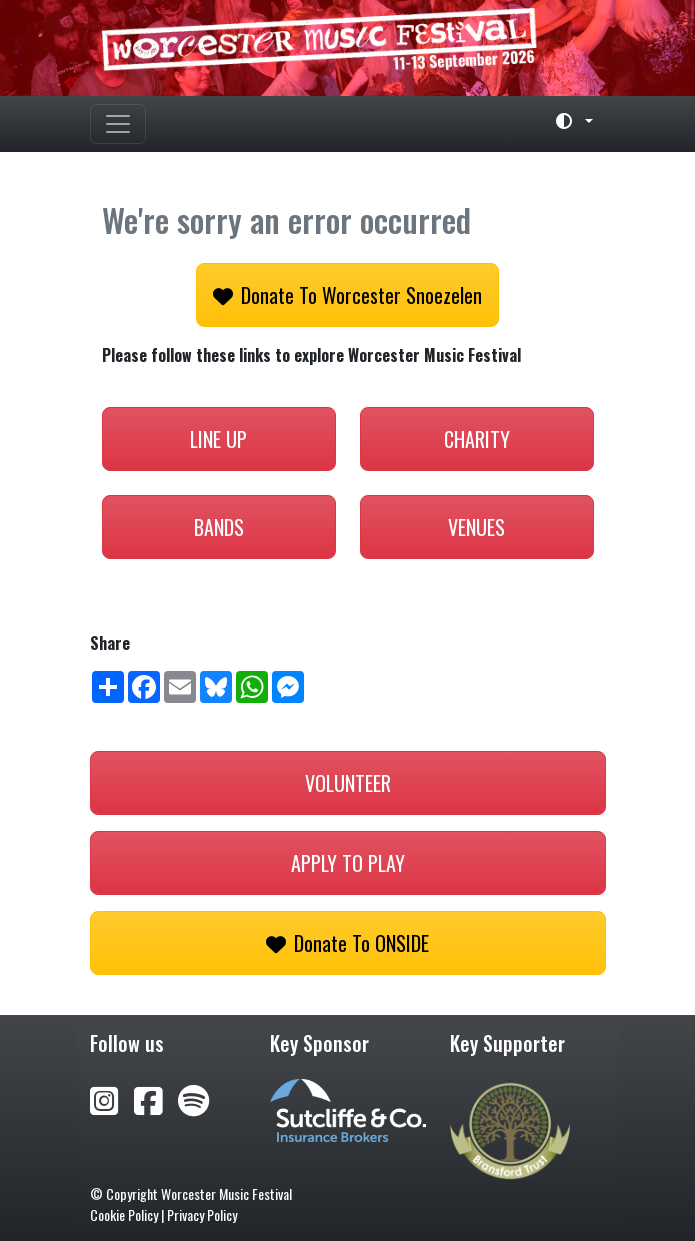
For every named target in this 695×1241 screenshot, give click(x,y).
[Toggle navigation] (118, 124)
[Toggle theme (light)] (566, 121)
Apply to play (348, 863)
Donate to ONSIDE (347, 943)
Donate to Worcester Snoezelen (347, 295)
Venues (476, 527)
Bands (219, 527)
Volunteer (348, 783)
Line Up (218, 439)
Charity (477, 439)
